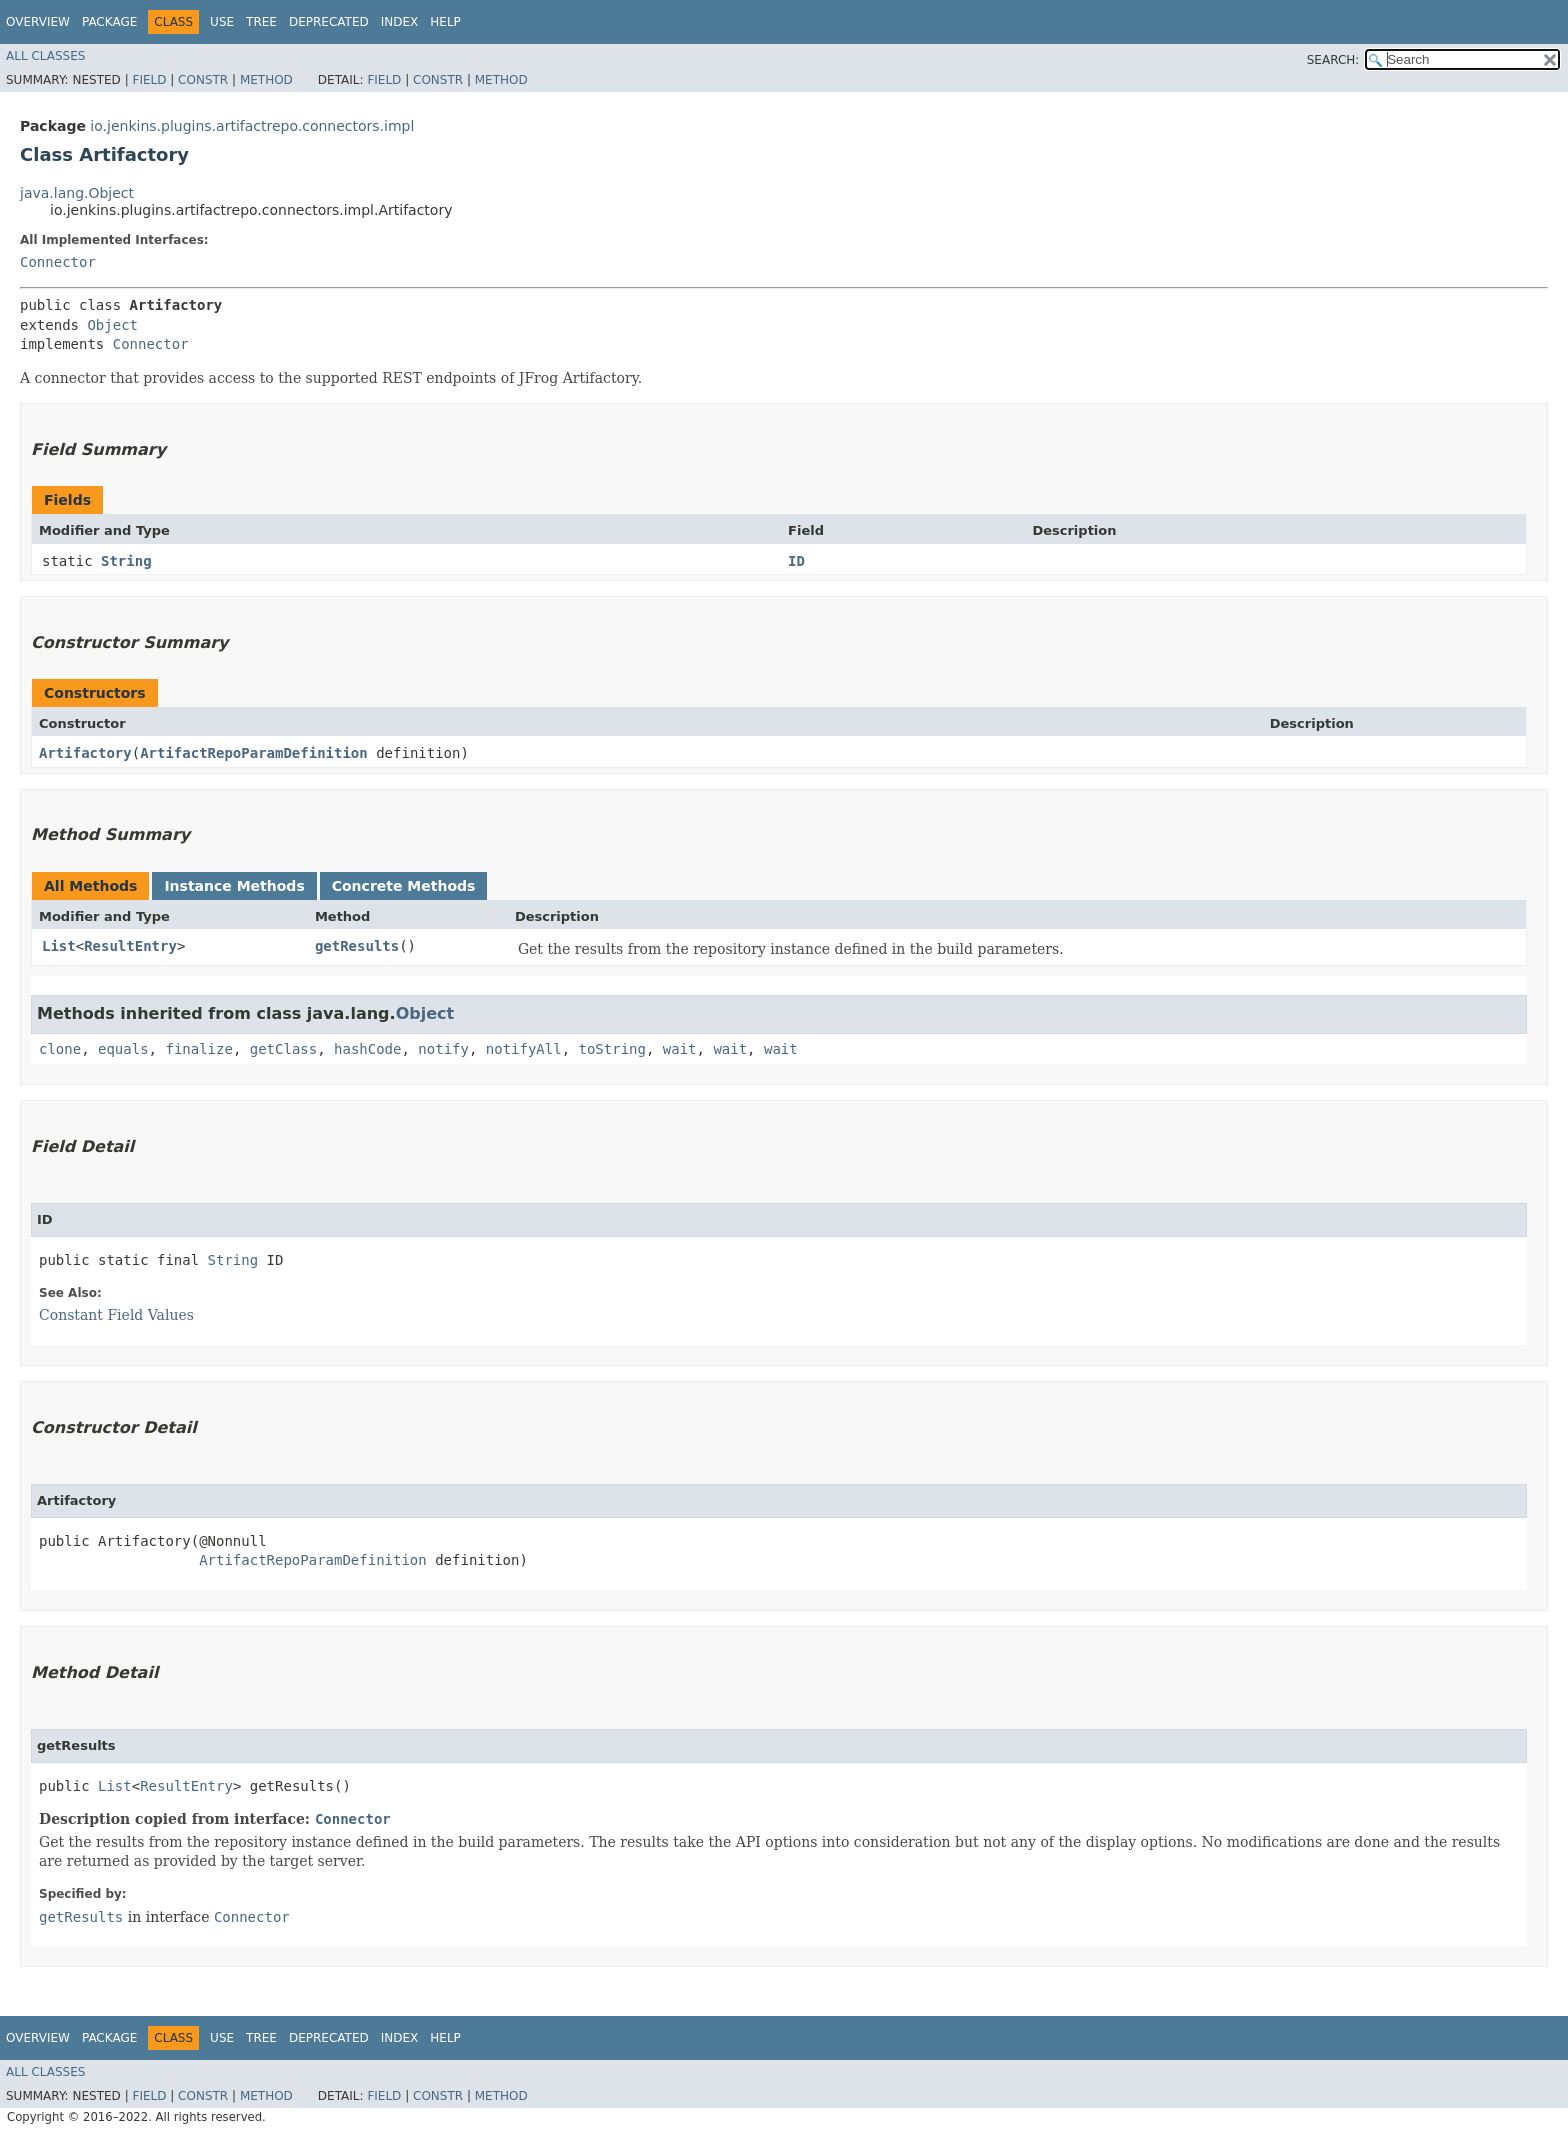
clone (60, 1049)
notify (443, 1049)
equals (123, 1049)
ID (796, 561)
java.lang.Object (77, 193)
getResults (357, 946)
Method (266, 80)
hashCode (367, 1049)
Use (222, 22)
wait (680, 1049)
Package (109, 22)
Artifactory (85, 753)
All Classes (45, 56)
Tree (261, 22)
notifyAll (524, 1049)
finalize (198, 1049)
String (126, 561)
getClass (283, 1049)
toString (612, 1049)
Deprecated (329, 22)
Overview (38, 22)
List (59, 946)
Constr (203, 80)
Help (445, 22)
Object (112, 325)
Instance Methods (234, 886)
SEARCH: (1333, 60)
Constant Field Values (116, 1315)
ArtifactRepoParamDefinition (254, 753)
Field (149, 80)
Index (400, 22)
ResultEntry (130, 946)
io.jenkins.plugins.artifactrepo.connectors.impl (252, 126)
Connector (58, 262)
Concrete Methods (404, 886)
